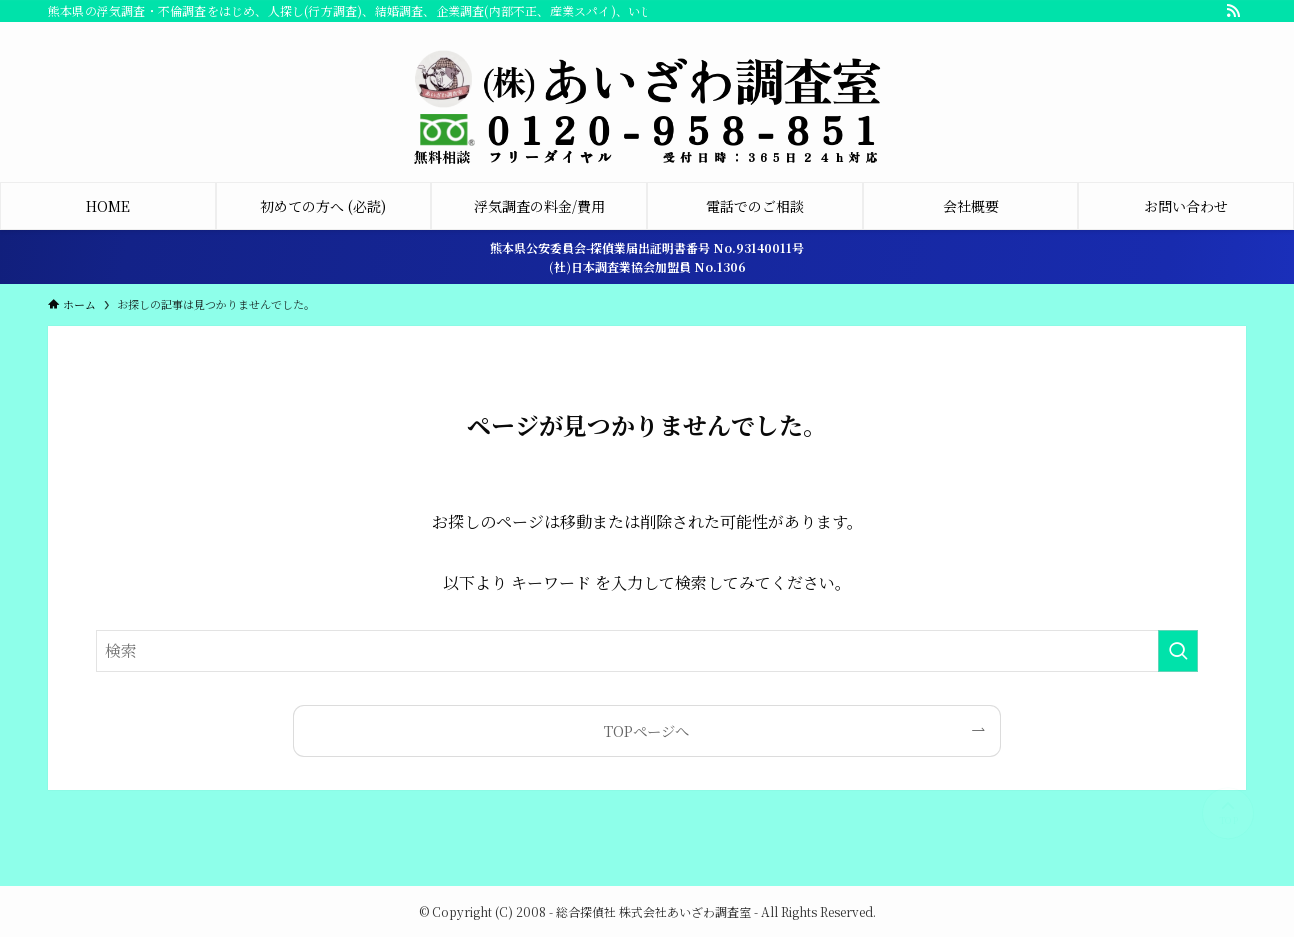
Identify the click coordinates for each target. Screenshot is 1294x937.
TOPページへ (646, 730)
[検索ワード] (647, 651)
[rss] (1233, 11)
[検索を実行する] (1178, 651)
